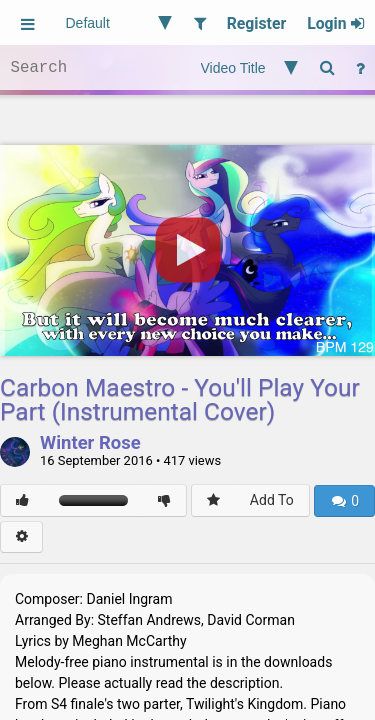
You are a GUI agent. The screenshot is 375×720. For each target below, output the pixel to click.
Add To (272, 500)
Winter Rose (90, 444)
